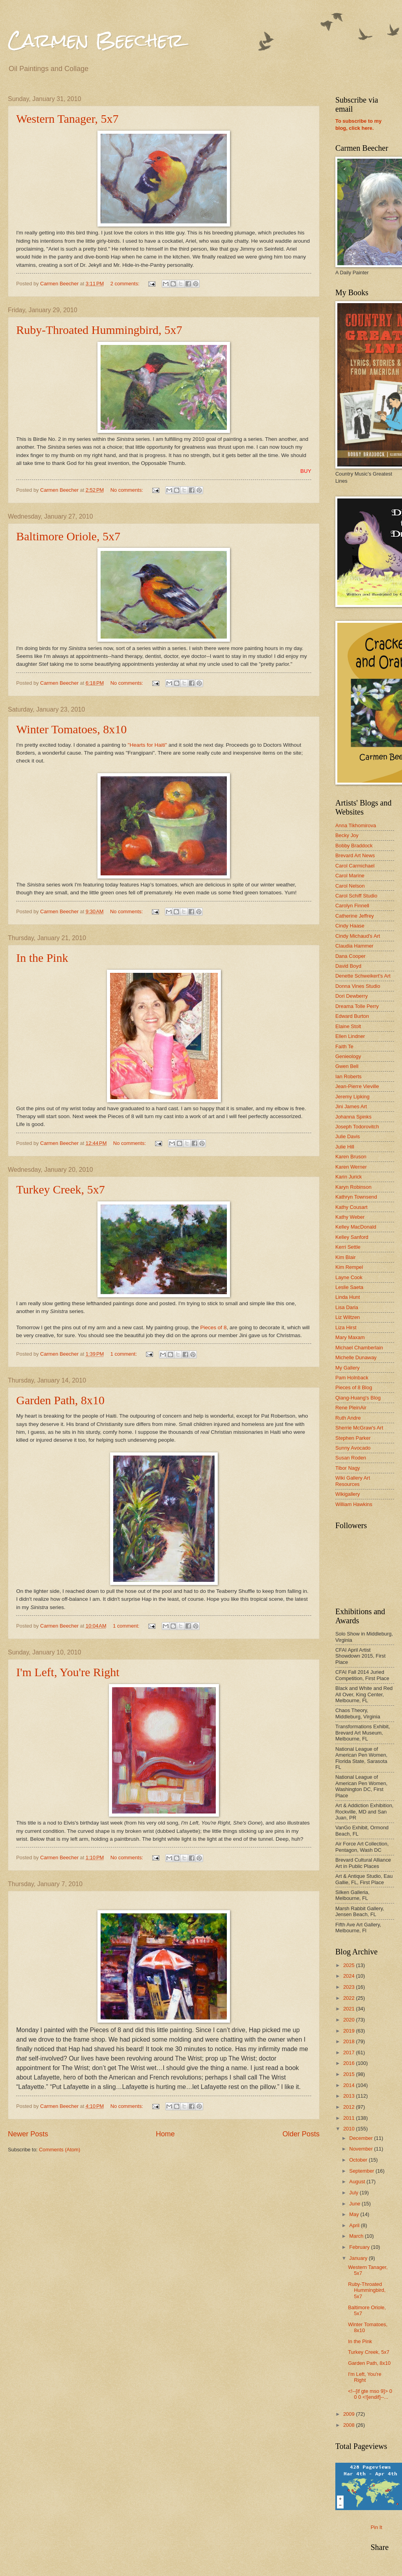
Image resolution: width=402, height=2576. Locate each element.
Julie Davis (347, 1136)
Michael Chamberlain (359, 1348)
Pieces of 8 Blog (353, 1387)
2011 (349, 2118)
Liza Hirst (346, 1327)
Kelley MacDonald (355, 1227)
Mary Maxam (350, 1337)
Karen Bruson (350, 1157)
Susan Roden (350, 1458)
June (355, 2204)
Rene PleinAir (350, 1408)
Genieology (348, 1056)
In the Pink (42, 957)
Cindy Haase (350, 926)
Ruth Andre (348, 1418)
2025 (349, 1965)
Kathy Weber (350, 1217)
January (358, 2258)
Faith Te (344, 1046)
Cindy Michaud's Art (357, 936)
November (361, 2149)
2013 (349, 2096)
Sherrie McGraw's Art (359, 1428)
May (354, 2214)
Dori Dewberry (351, 996)
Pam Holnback (351, 1378)
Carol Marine (350, 876)
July (354, 2193)
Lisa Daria (346, 1307)
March (357, 2236)
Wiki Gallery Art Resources (352, 1481)
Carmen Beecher (96, 40)
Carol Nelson (350, 886)
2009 (349, 2414)
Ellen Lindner (350, 1036)
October (358, 2160)
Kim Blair (345, 1257)
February (360, 2247)
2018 (349, 2041)
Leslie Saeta (349, 1287)
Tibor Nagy (347, 1468)
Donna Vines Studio (357, 986)
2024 (349, 1976)
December (361, 2138)
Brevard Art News (355, 855)
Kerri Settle (348, 1247)
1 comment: (124, 1354)
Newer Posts (28, 2134)
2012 (349, 2107)
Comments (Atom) (59, 2150)
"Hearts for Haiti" (147, 745)
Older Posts (301, 2134)
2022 (349, 1998)
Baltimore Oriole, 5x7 (68, 536)
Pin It (376, 2527)
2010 (349, 2129)
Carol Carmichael (354, 866)
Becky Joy (347, 835)
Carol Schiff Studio (356, 896)
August (357, 2181)
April (355, 2225)
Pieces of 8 (213, 1327)
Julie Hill (344, 1147)
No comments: (127, 490)
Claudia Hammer (354, 946)
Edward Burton (352, 1016)
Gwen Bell (347, 1066)
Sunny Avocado (352, 1448)
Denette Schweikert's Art (363, 976)
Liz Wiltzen (347, 1317)
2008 (349, 2425)
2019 (349, 2031)
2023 (349, 1987)
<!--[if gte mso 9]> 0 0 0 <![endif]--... (370, 2394)
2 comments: (125, 284)
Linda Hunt (347, 1297)
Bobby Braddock (353, 846)
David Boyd (348, 966)
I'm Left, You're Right (68, 1672)
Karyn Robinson (353, 1187)
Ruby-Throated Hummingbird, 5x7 (99, 329)
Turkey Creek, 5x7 (60, 1189)
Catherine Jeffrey (354, 916)
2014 (349, 2085)
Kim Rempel (349, 1267)
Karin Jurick (348, 1177)
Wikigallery (347, 1494)
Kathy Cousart (351, 1207)
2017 (349, 2052)
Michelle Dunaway (355, 1357)
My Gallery (347, 1368)
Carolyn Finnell (352, 906)
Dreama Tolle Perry (357, 1006)
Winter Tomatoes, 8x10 (71, 729)
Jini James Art (351, 1106)
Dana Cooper (350, 956)
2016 (349, 2063)
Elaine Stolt (348, 1026)
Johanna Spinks (353, 1117)
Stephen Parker (352, 1438)
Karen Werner (351, 1167)
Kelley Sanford (351, 1237)
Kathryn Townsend (356, 1197)
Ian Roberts (348, 1076)
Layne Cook (349, 1277)
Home (165, 2134)
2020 (349, 2020)
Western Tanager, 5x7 (67, 118)
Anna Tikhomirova (355, 825)
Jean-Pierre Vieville (357, 1086)
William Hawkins (353, 1504)
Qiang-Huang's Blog (358, 1398)
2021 (349, 2009)
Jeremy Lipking (352, 1097)
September (362, 2171)
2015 (349, 2074)
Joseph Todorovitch (357, 1127)
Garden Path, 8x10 (60, 1400)
